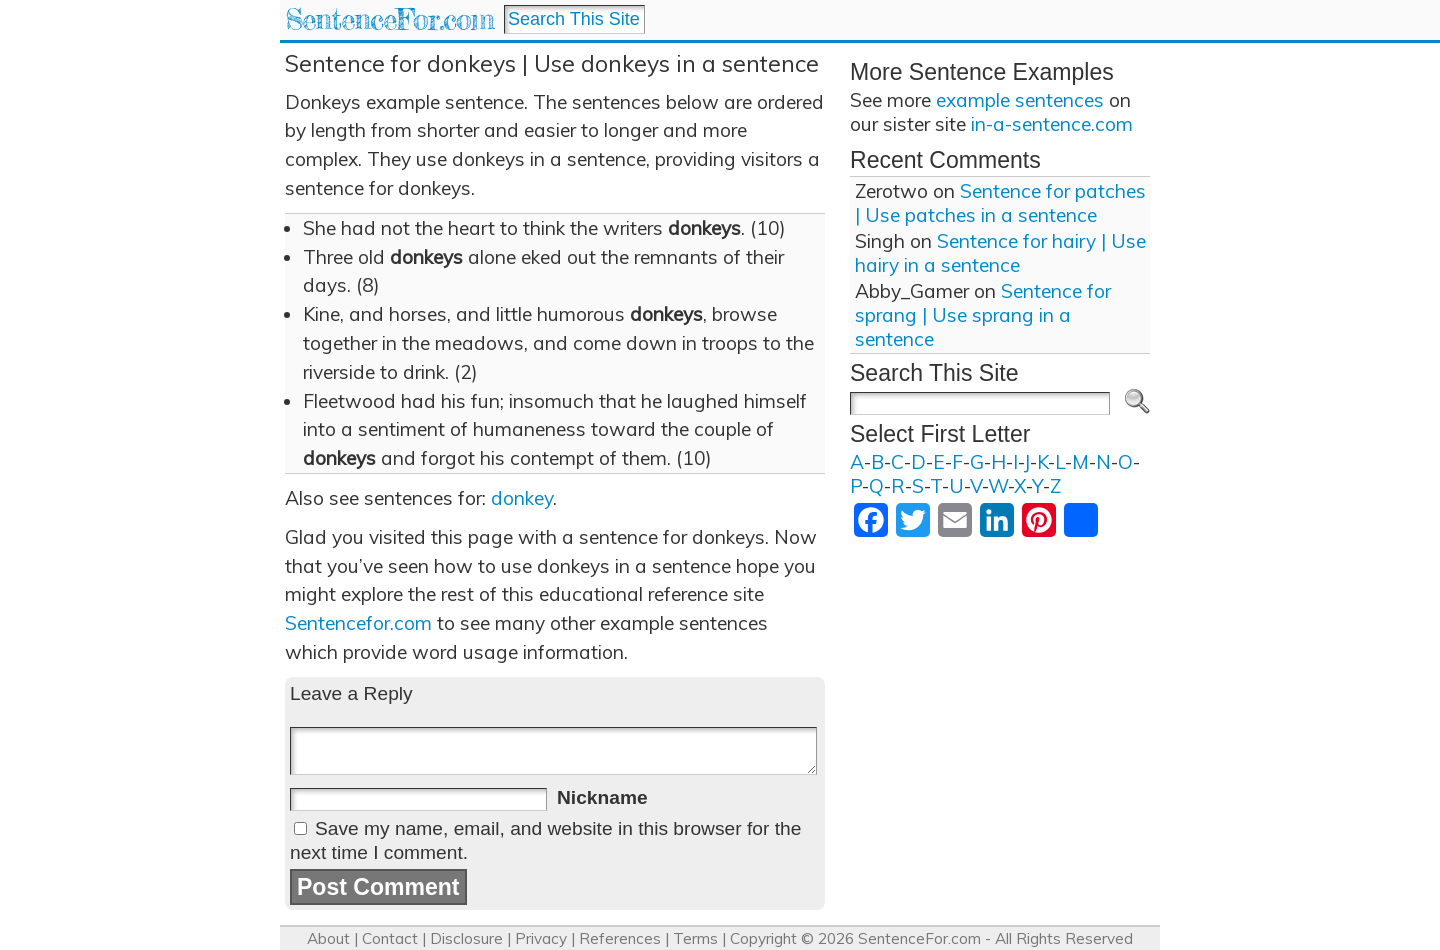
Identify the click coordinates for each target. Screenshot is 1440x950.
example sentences (1020, 100)
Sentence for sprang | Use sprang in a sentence (983, 315)
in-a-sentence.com (1052, 124)
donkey (522, 498)
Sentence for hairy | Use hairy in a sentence (1000, 253)
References (620, 938)
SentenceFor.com (389, 19)
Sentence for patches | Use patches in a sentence (1000, 203)
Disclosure (466, 938)
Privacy (541, 938)
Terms (695, 938)
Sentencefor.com (358, 623)
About (328, 938)
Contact (390, 938)
